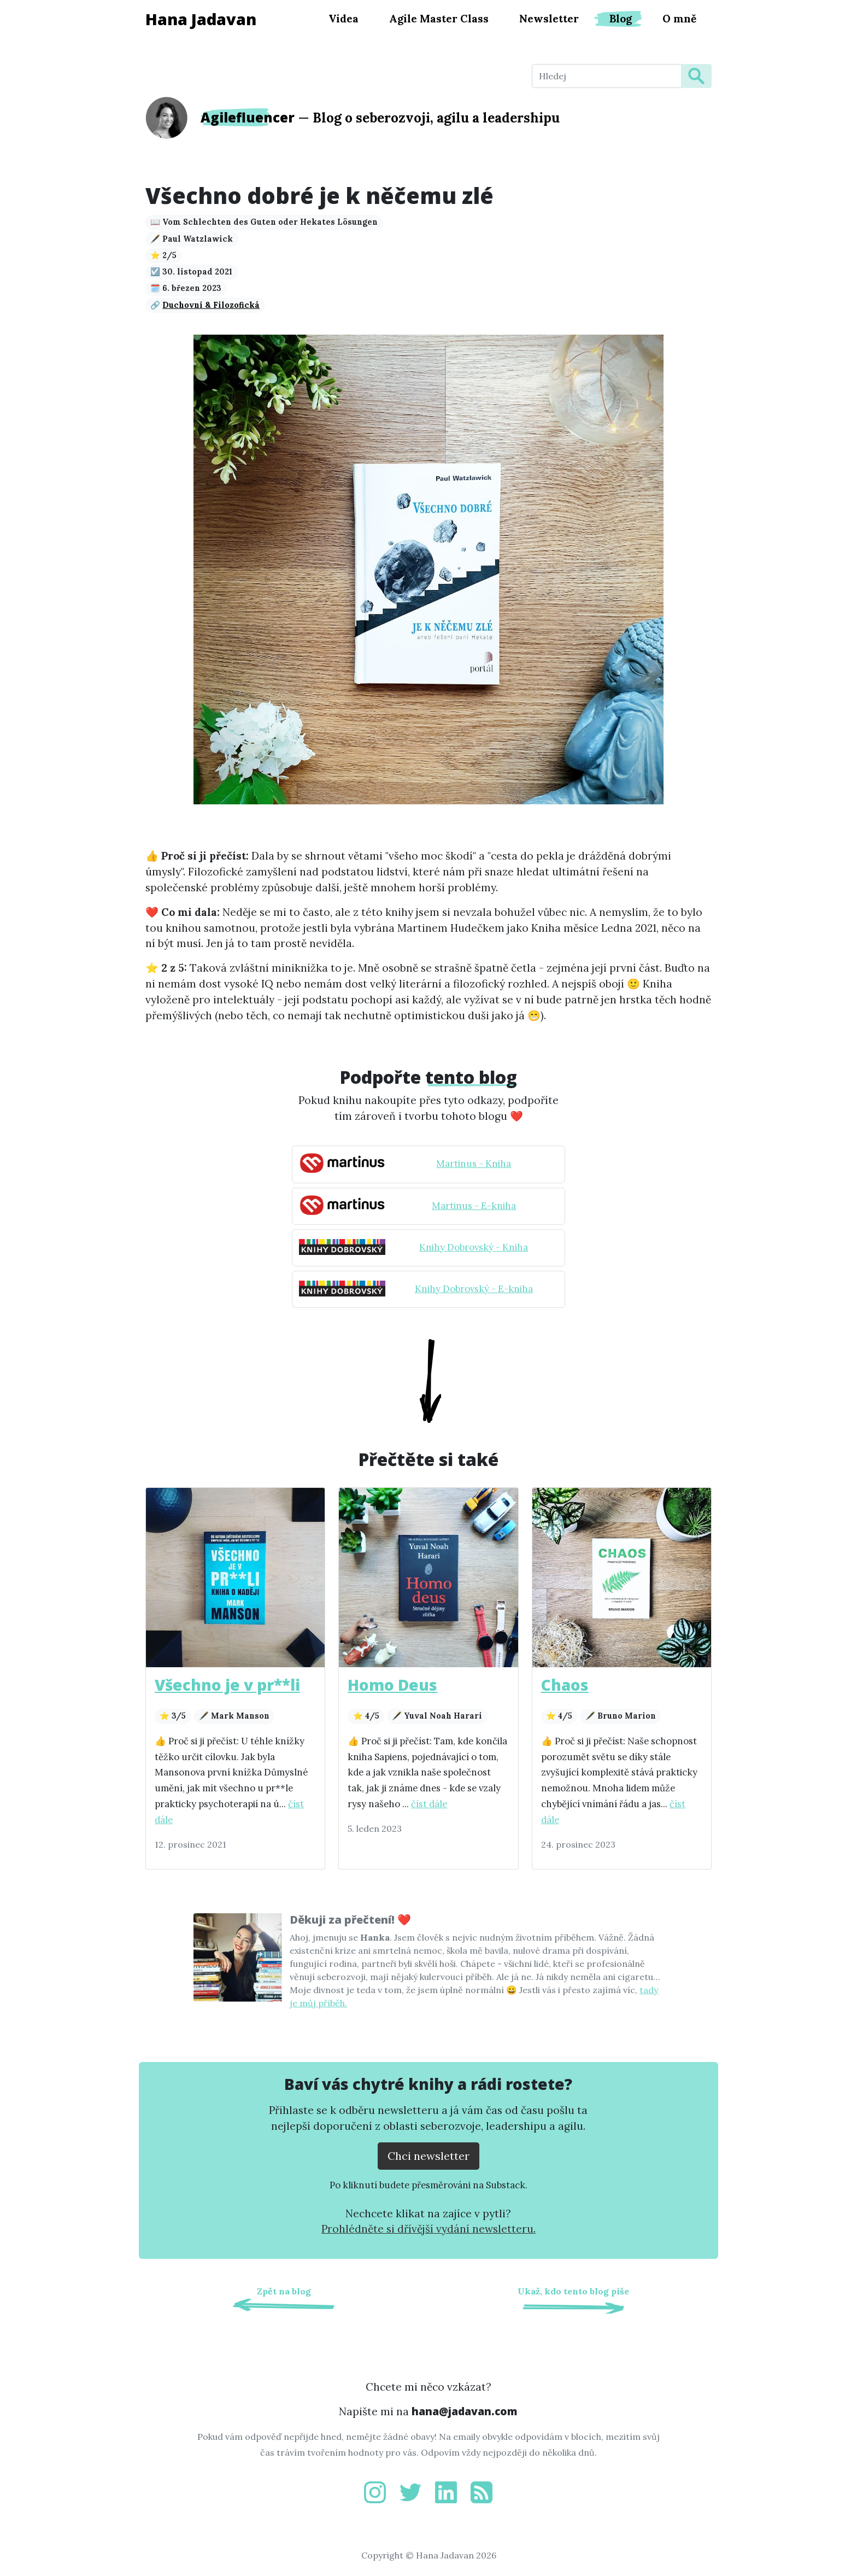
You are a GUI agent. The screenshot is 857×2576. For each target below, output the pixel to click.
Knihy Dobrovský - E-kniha (474, 1289)
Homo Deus (392, 1684)
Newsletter (549, 18)
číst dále (429, 1804)
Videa (343, 18)
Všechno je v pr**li (227, 1684)
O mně (679, 18)
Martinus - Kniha (473, 1164)
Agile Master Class (439, 18)
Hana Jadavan (200, 19)
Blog (620, 18)
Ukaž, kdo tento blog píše (573, 2291)
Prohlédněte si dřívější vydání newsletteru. (428, 2228)
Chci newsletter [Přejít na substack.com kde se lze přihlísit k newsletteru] (428, 2156)
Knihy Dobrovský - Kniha (473, 1247)
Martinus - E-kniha (474, 1206)
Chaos (565, 1684)
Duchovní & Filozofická (211, 305)
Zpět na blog (284, 2291)
